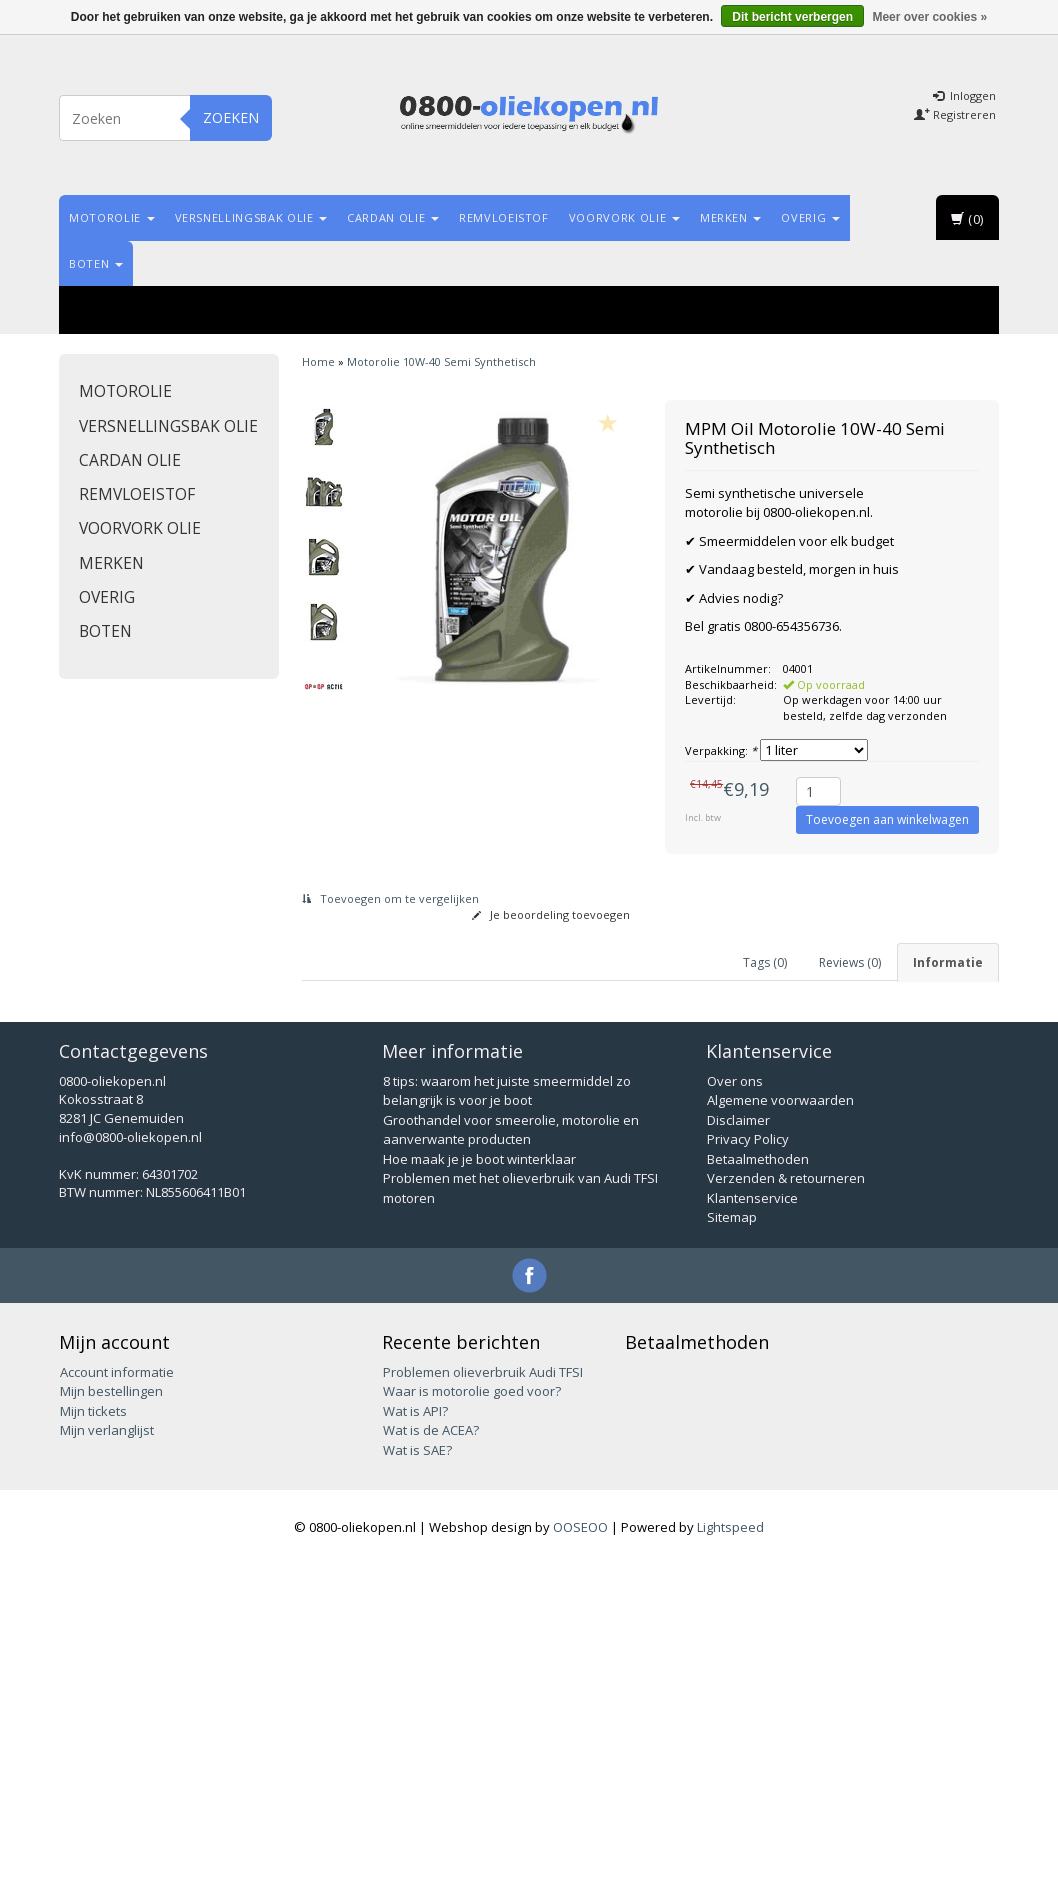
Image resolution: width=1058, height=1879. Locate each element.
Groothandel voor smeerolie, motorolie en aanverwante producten (511, 1444)
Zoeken (231, 117)
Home (318, 361)
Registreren (955, 114)
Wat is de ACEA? (431, 1744)
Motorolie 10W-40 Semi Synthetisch (441, 361)
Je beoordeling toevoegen (551, 914)
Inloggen (964, 95)
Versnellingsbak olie (251, 217)
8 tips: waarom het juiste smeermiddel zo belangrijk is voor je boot (507, 1405)
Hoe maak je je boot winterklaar (479, 1473)
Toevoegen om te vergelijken (390, 898)
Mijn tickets (93, 1725)
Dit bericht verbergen (792, 17)
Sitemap (732, 1531)
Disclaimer (738, 1434)
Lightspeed (730, 1841)
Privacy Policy (748, 1453)
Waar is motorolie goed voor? (472, 1705)
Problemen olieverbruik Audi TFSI (483, 1686)
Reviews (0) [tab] (850, 962)
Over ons (735, 1395)
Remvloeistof (504, 217)
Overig (810, 217)
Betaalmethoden (758, 1473)
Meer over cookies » (929, 17)
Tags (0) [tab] (765, 962)
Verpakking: (721, 750)
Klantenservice (752, 1512)
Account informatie (117, 1686)
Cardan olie (393, 217)
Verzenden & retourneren (786, 1492)
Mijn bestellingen (111, 1705)
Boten (96, 263)
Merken (731, 217)
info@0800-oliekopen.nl (130, 1451)
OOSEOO (580, 1841)
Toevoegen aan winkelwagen (887, 819)
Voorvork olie (624, 217)
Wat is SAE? (417, 1764)
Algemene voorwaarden (780, 1414)
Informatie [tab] (948, 962)
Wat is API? (415, 1725)
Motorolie (112, 217)
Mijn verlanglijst (107, 1744)
